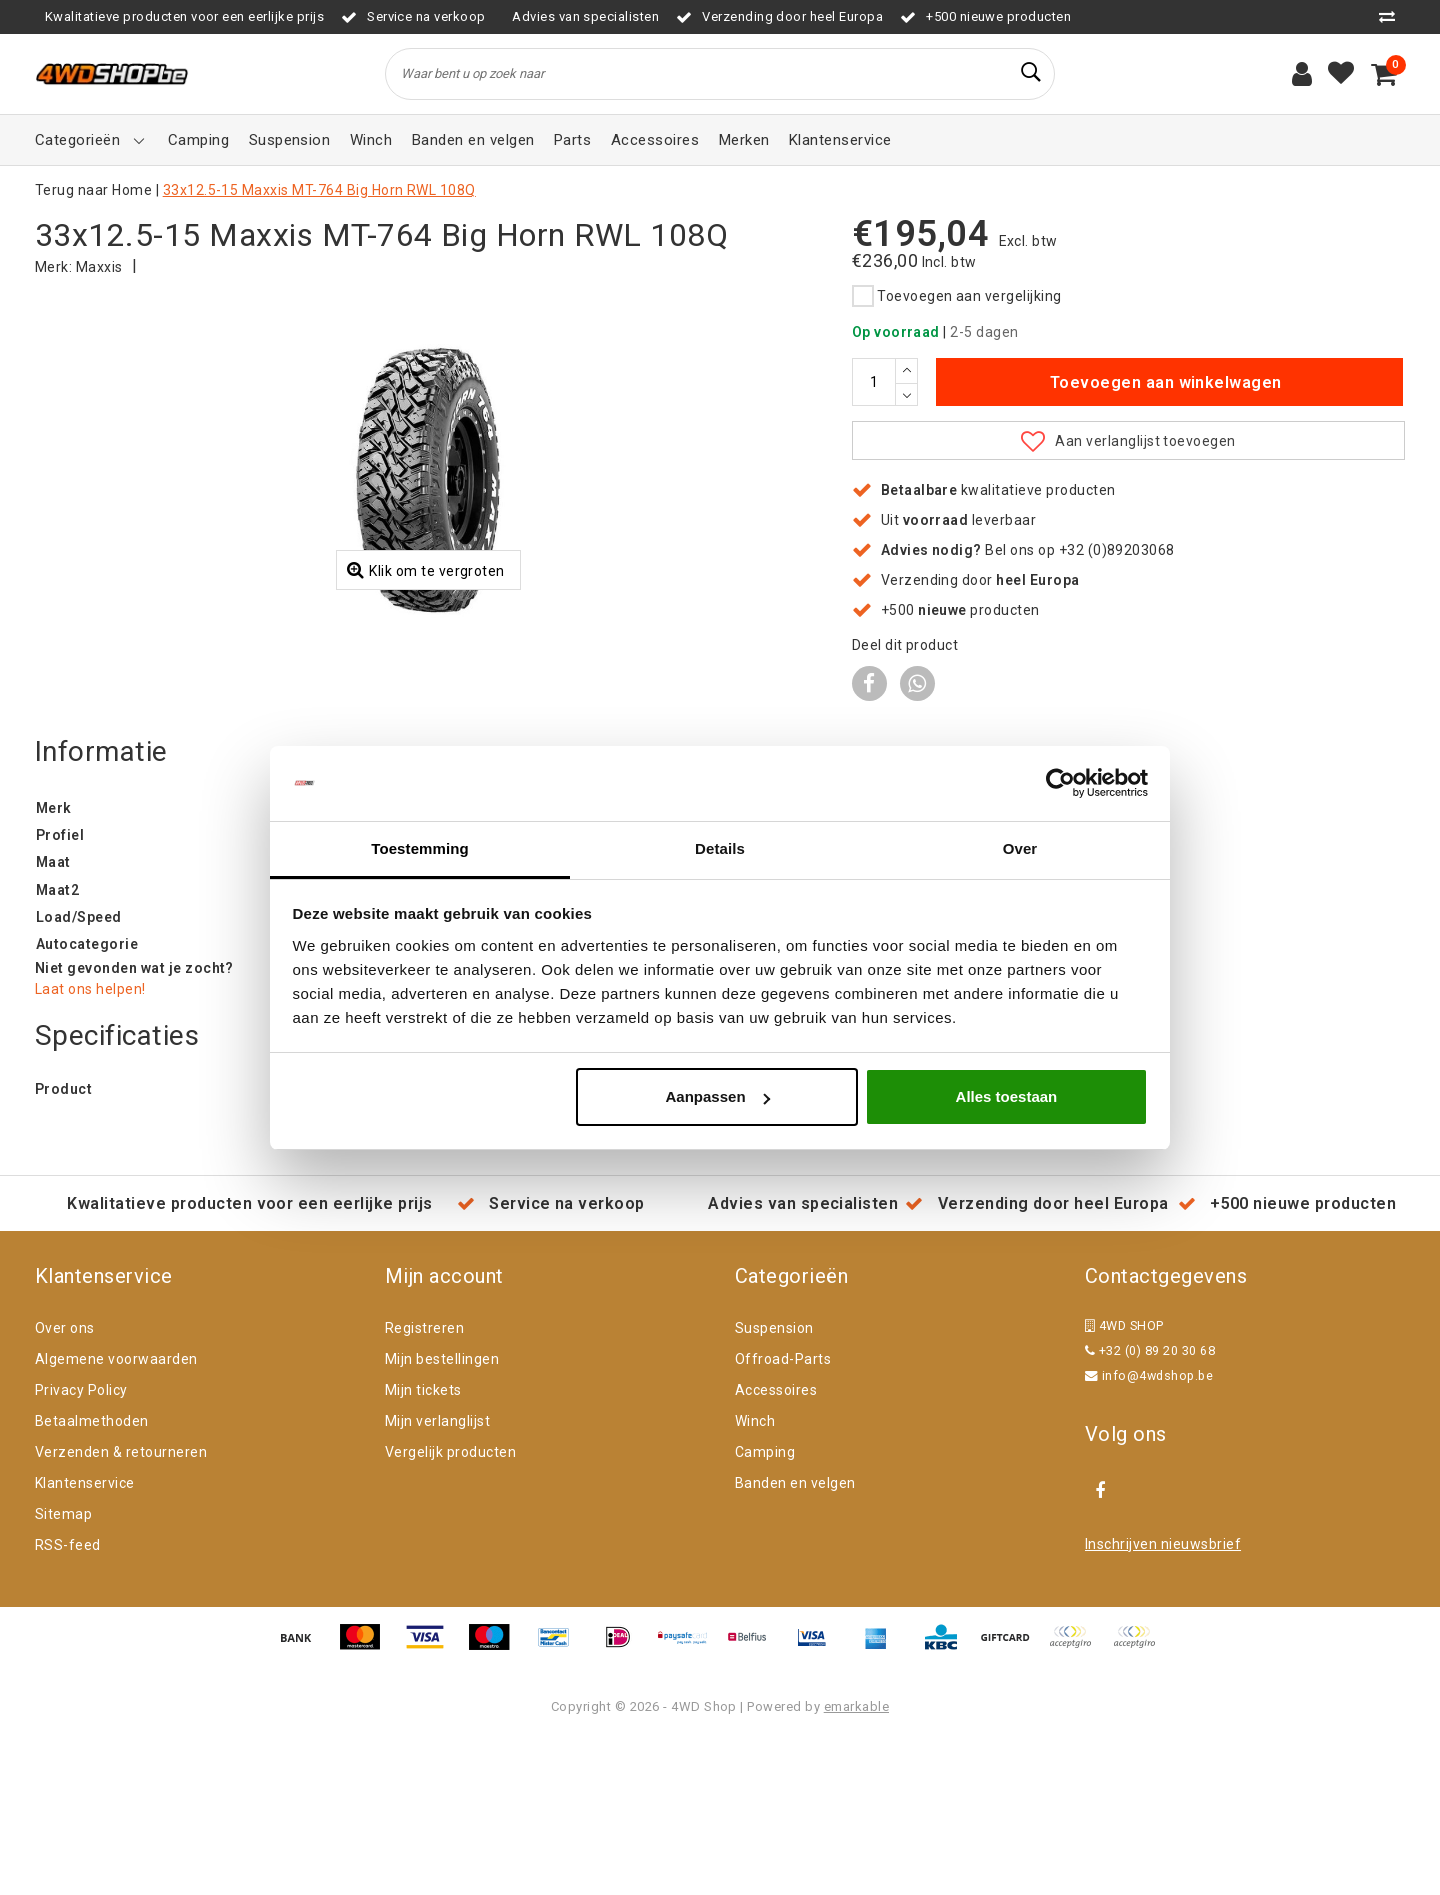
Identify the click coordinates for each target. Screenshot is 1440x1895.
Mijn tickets (423, 1545)
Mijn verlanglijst (437, 1576)
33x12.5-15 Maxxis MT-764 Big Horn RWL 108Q (319, 190)
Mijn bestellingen (442, 1514)
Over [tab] (1020, 848)
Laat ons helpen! (90, 1145)
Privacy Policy (81, 1545)
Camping (765, 1607)
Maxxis (99, 267)
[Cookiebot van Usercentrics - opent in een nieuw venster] (1060, 783)
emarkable (856, 1861)
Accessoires (776, 1545)
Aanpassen (718, 1097)
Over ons (65, 1483)
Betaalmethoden (92, 1576)
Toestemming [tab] (420, 848)
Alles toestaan (1007, 1097)
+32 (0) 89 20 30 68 (1150, 1505)
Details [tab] (720, 848)
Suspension (774, 1483)
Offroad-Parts (783, 1514)
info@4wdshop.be (1149, 1530)
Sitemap (63, 1669)
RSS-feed (68, 1700)
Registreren (424, 1483)
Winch (755, 1576)
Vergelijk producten (450, 1607)
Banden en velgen (795, 1638)
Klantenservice (85, 1638)
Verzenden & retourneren (121, 1607)
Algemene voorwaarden (116, 1514)
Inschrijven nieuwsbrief (1163, 1699)
